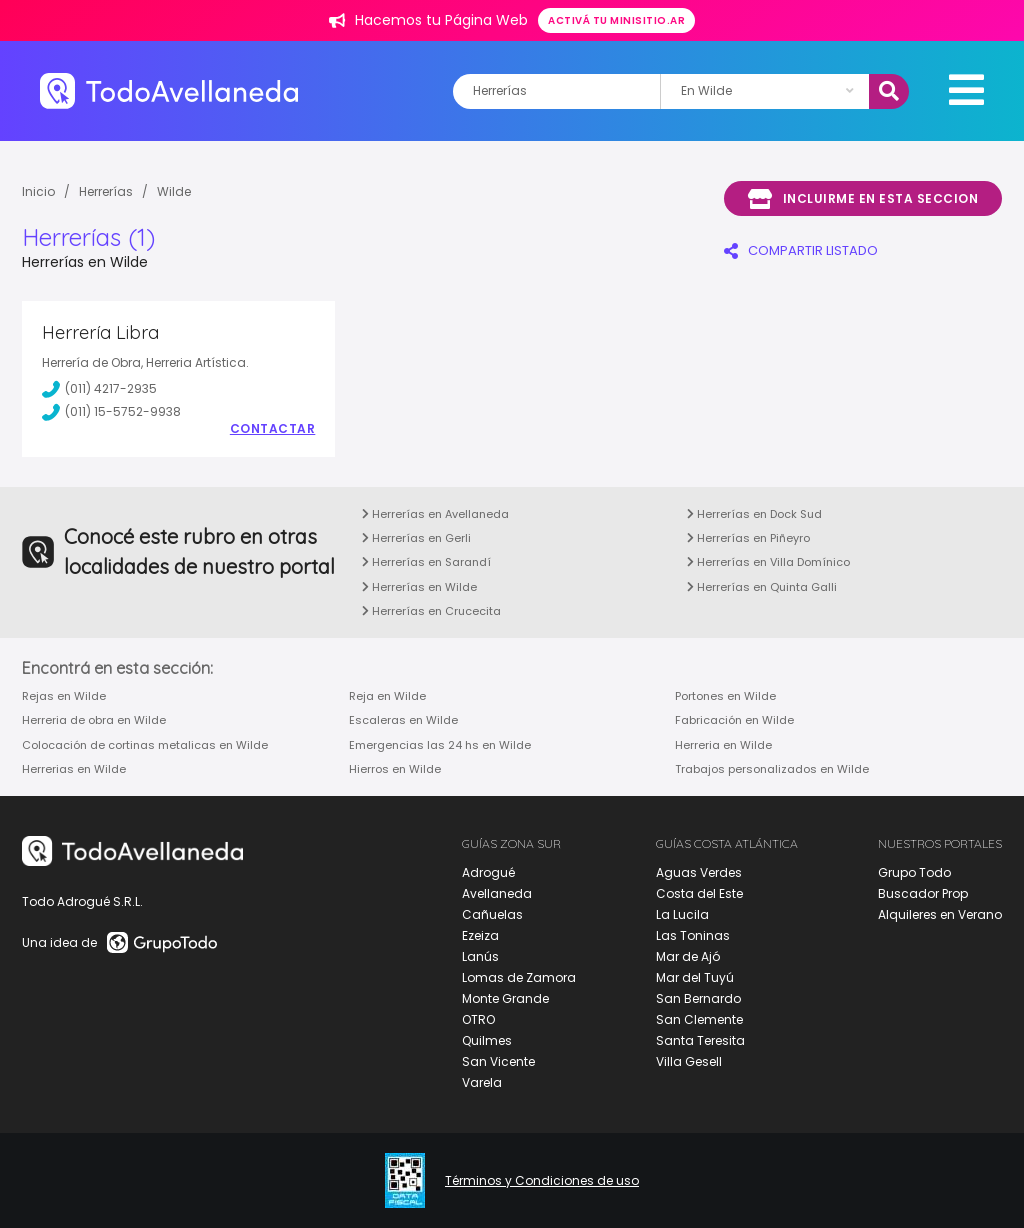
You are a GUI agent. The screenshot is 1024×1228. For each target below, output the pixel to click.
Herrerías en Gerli (416, 538)
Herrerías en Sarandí (426, 562)
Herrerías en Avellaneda (435, 514)
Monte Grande (505, 998)
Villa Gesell (689, 1061)
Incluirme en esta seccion (863, 199)
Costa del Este (699, 893)
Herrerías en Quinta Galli (762, 587)
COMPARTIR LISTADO (801, 250)
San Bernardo (698, 998)
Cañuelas (492, 914)
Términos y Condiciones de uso (542, 1181)
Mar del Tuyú (695, 977)
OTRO (478, 1019)
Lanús (480, 956)
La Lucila (682, 914)
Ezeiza (480, 935)
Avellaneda (497, 893)
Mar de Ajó (688, 956)
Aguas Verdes (699, 872)
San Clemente (699, 1019)
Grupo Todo (914, 872)
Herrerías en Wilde (419, 587)
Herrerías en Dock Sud (754, 514)
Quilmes (487, 1040)
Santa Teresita (700, 1040)
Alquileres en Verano (940, 914)
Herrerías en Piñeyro (748, 538)
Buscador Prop (923, 893)
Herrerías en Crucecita (431, 611)
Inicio (38, 191)
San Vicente (498, 1061)
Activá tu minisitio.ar (616, 20)
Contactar (273, 429)
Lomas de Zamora (519, 977)
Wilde (174, 191)
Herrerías (106, 191)
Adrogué (488, 872)
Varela (482, 1082)
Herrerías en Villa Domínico (768, 562)
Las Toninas (693, 935)
